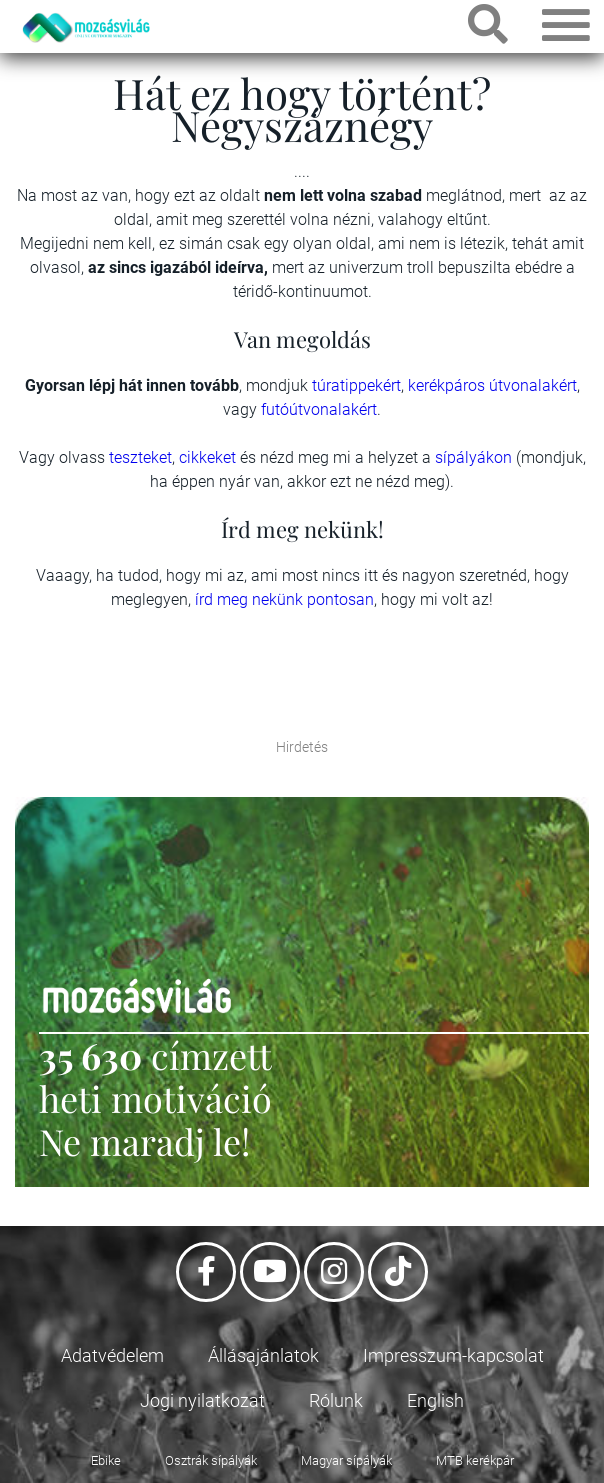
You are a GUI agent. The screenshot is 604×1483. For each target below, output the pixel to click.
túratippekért (356, 385)
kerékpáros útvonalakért (492, 385)
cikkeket (209, 457)
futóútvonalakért (319, 409)
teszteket (140, 457)
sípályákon (475, 457)
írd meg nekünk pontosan (284, 599)
